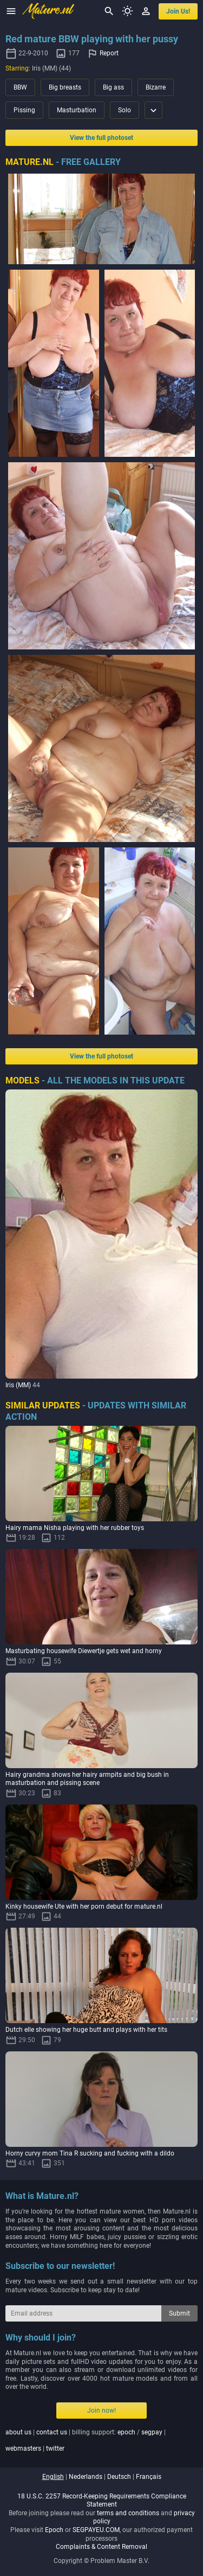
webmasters (23, 2448)
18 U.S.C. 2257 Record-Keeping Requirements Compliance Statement (101, 2500)
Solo (124, 110)
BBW (20, 87)
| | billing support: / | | (85, 2440)
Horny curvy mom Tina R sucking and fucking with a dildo (89, 2153)
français (148, 2477)
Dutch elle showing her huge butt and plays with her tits (86, 2029)
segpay (151, 2432)
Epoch (54, 2530)
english (53, 2477)
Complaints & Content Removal (101, 2547)
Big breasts (65, 87)
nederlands (85, 2477)
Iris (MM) (18, 1385)
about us (18, 2432)
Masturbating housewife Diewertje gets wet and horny (83, 1651)
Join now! (101, 2410)
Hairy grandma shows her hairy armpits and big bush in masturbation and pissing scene (87, 1779)
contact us (51, 2432)
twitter (55, 2448)
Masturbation (76, 110)
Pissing (24, 110)
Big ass (113, 87)
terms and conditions (128, 2513)
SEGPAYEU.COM (96, 2530)
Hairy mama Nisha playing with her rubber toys (74, 1528)
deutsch (119, 2477)
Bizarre (156, 87)
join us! (178, 11)
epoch (126, 2432)
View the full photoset (101, 138)
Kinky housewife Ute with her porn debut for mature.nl (83, 1906)
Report (109, 53)
